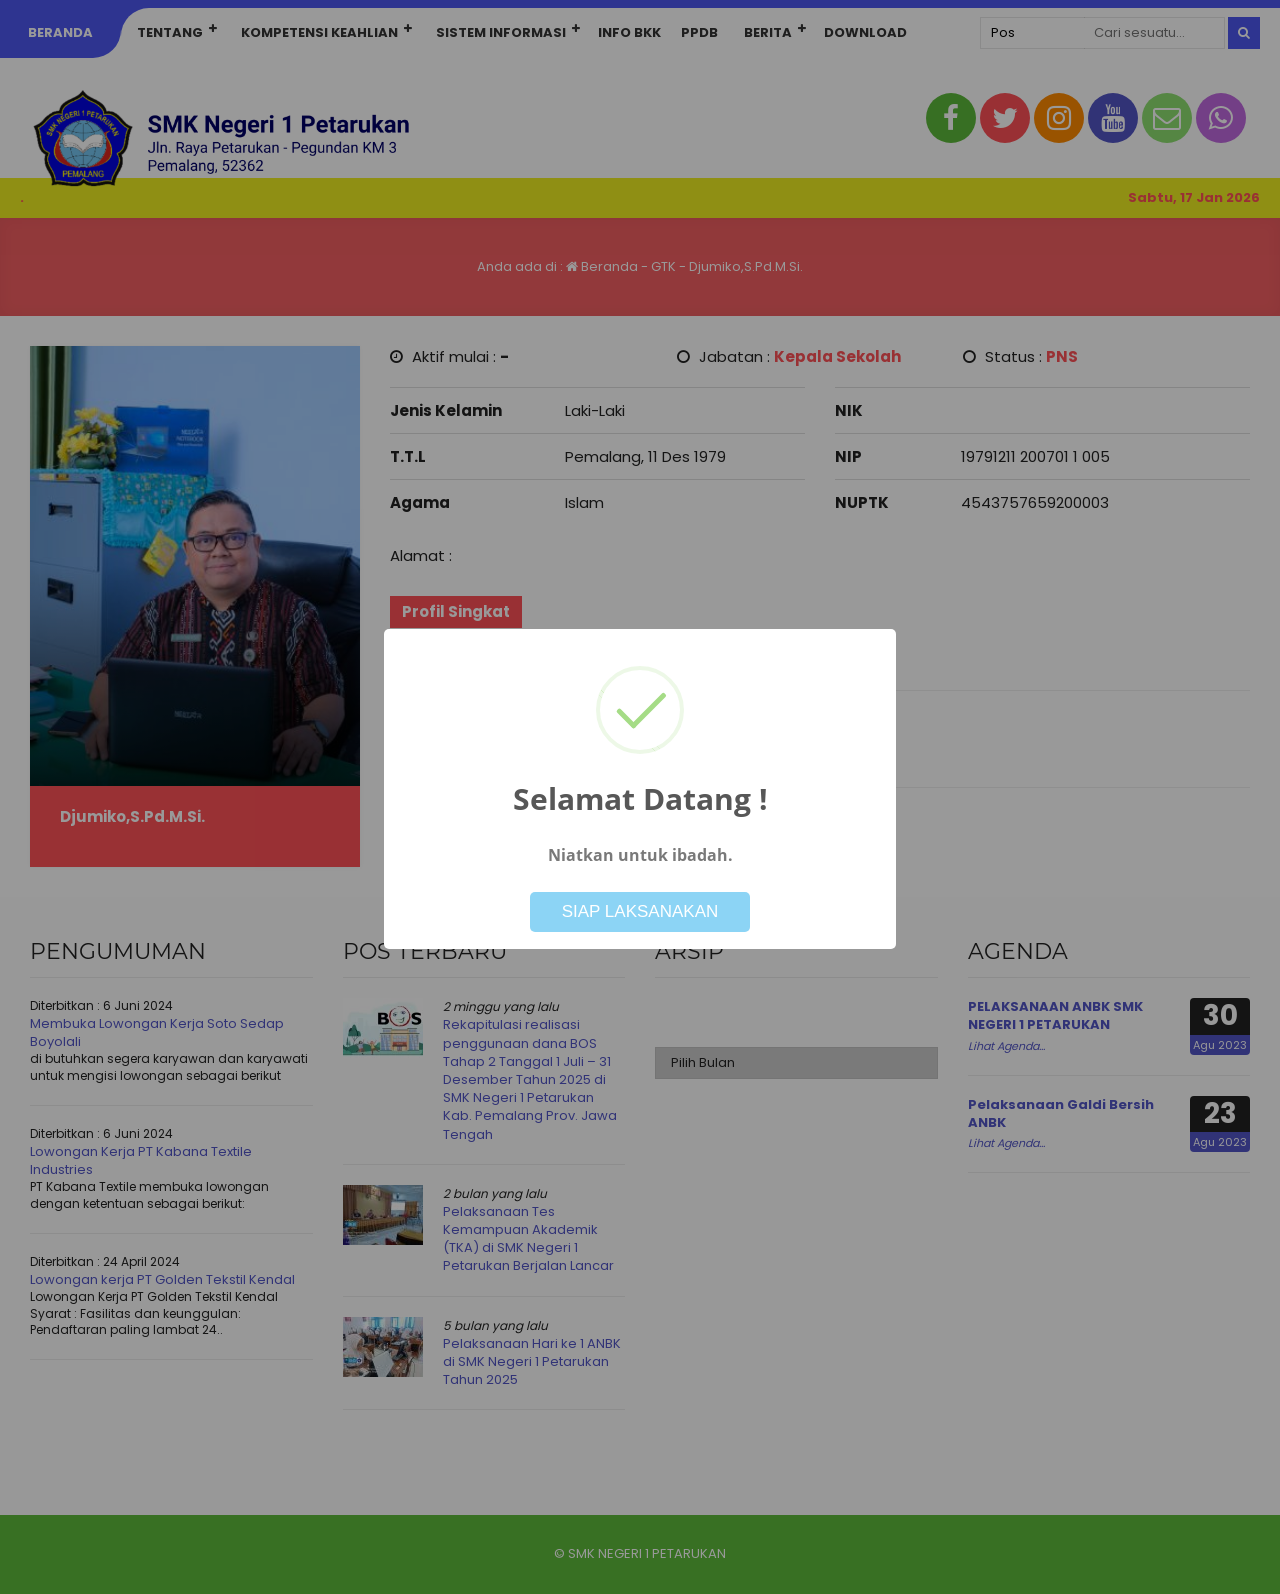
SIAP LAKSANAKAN (640, 911)
